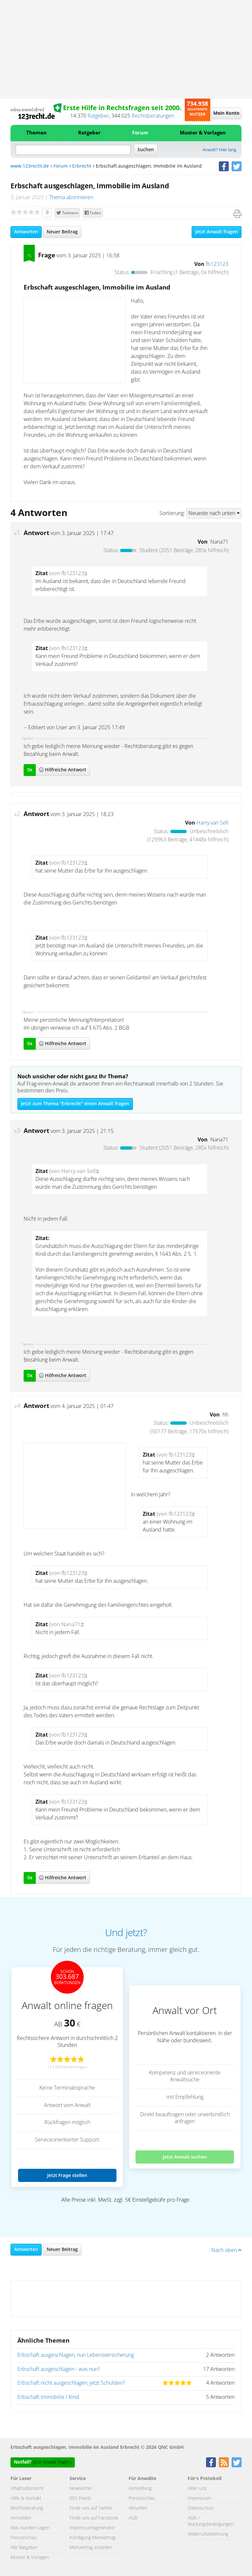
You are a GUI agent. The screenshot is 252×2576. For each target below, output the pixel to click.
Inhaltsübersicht (27, 2488)
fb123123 (217, 264)
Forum (140, 132)
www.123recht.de (29, 166)
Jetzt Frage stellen (67, 2175)
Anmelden (20, 2518)
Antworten (26, 232)
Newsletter (81, 2488)
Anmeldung (140, 2488)
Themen (36, 132)
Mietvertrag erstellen (91, 2547)
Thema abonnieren (71, 197)
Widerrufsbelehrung (208, 2534)
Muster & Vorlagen (203, 132)
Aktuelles (138, 2508)
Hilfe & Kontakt (25, 2498)
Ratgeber (98, 116)
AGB (133, 2518)
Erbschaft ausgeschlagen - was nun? (58, 2369)
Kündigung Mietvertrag (93, 2538)
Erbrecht (81, 166)
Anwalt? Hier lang (219, 150)
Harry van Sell (212, 823)
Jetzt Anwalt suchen (185, 2157)
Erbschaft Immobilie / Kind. (48, 2397)
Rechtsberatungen (153, 116)
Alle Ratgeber (23, 2547)
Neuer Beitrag (62, 232)
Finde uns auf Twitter (91, 2508)
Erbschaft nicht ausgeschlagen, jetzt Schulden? (71, 2383)
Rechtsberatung (26, 2508)
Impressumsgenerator (92, 2528)
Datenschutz (201, 2508)
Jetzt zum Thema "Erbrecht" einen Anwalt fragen (75, 1104)
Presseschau (23, 2538)
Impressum (199, 2498)
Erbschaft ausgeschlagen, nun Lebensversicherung (75, 2355)
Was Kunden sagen (30, 2528)
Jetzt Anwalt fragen (216, 232)
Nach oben (226, 2250)
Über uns (197, 2488)
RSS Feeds (80, 2498)
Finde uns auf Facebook (94, 2518)
